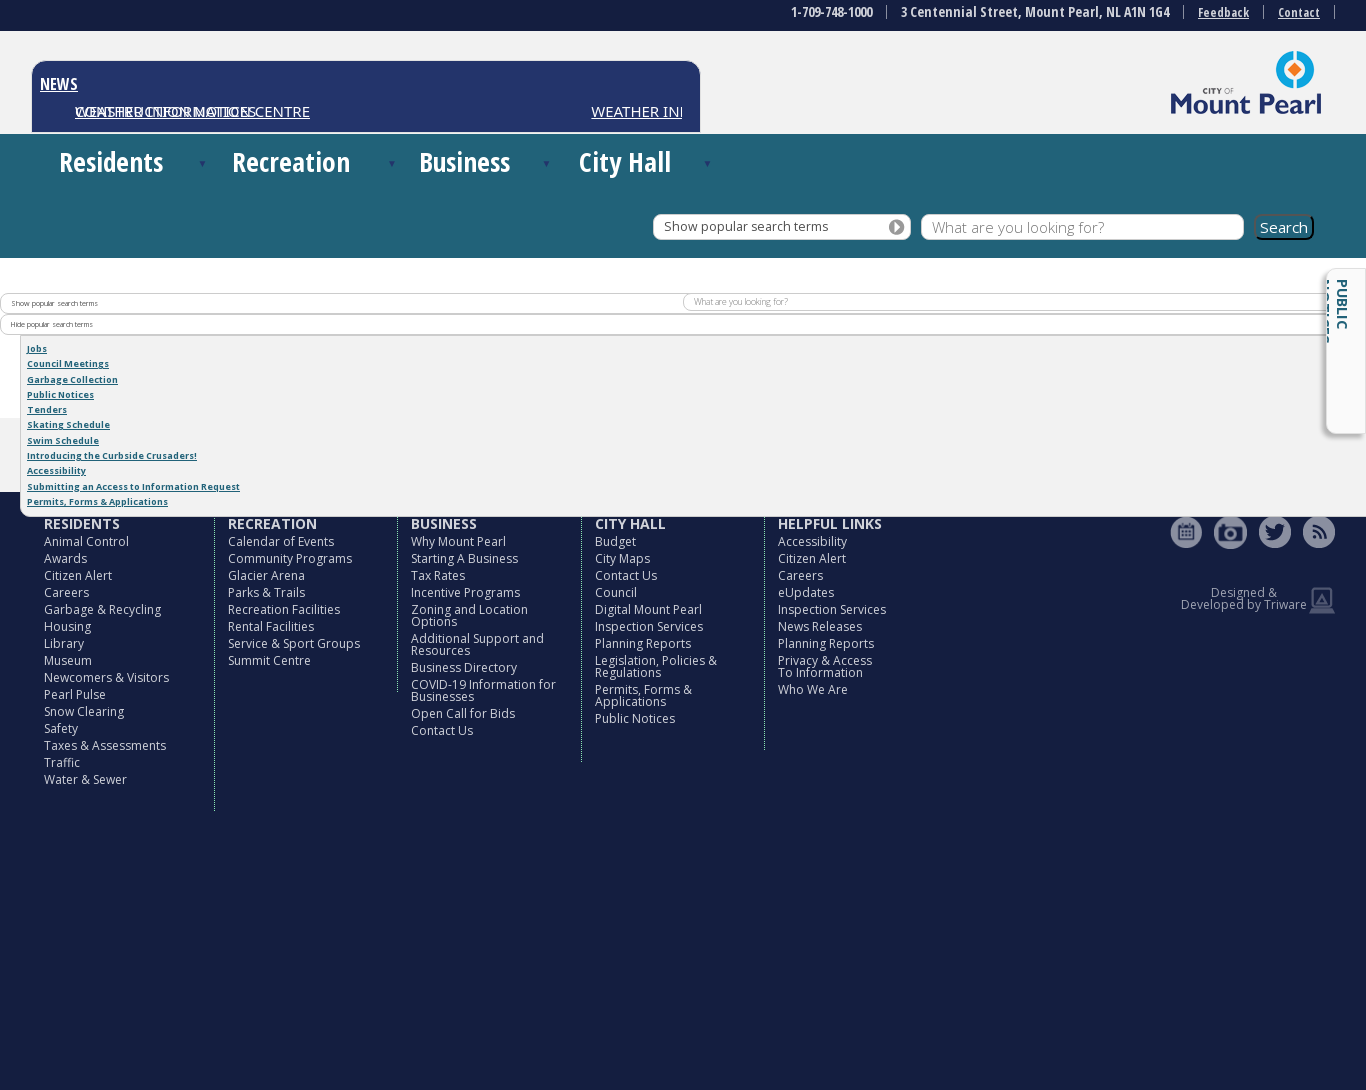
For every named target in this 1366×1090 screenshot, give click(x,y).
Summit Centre (269, 660)
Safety (61, 728)
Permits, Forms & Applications (97, 501)
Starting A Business (464, 558)
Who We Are (813, 689)
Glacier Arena (266, 575)
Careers (66, 592)
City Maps (622, 558)
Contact (1299, 12)
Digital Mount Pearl (648, 609)
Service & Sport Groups (294, 643)
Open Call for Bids (463, 713)
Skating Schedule (68, 424)
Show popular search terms (746, 226)
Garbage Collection (72, 379)
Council (616, 592)
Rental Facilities (271, 626)
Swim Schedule (63, 440)
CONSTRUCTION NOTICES (165, 111)
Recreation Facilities (284, 609)
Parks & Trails (266, 592)
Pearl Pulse (75, 694)
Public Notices (1334, 311)
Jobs (37, 348)
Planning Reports (643, 643)
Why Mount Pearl (458, 541)
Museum (68, 660)
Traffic (62, 762)
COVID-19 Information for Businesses (483, 690)
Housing (67, 626)
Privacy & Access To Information (825, 666)
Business (464, 161)
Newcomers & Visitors (106, 677)
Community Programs (290, 558)
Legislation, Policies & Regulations (656, 666)
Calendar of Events (281, 541)
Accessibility (56, 470)
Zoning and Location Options (469, 615)
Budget (615, 541)
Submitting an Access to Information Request (133, 486)
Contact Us (442, 730)
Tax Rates (438, 575)
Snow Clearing (84, 711)
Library (64, 643)
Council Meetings (68, 363)
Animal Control (86, 541)
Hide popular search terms (52, 324)
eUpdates (806, 592)
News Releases (820, 626)
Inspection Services (649, 626)
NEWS (59, 84)
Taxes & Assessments (105, 745)
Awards (65, 558)
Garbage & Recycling (102, 609)
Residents (111, 161)
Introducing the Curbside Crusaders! (112, 455)
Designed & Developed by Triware (1244, 598)
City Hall (625, 161)
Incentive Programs (465, 592)
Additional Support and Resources (477, 644)
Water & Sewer (85, 779)
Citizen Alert (78, 575)
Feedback (1223, 12)
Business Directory (464, 667)
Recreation (291, 161)
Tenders (47, 409)
